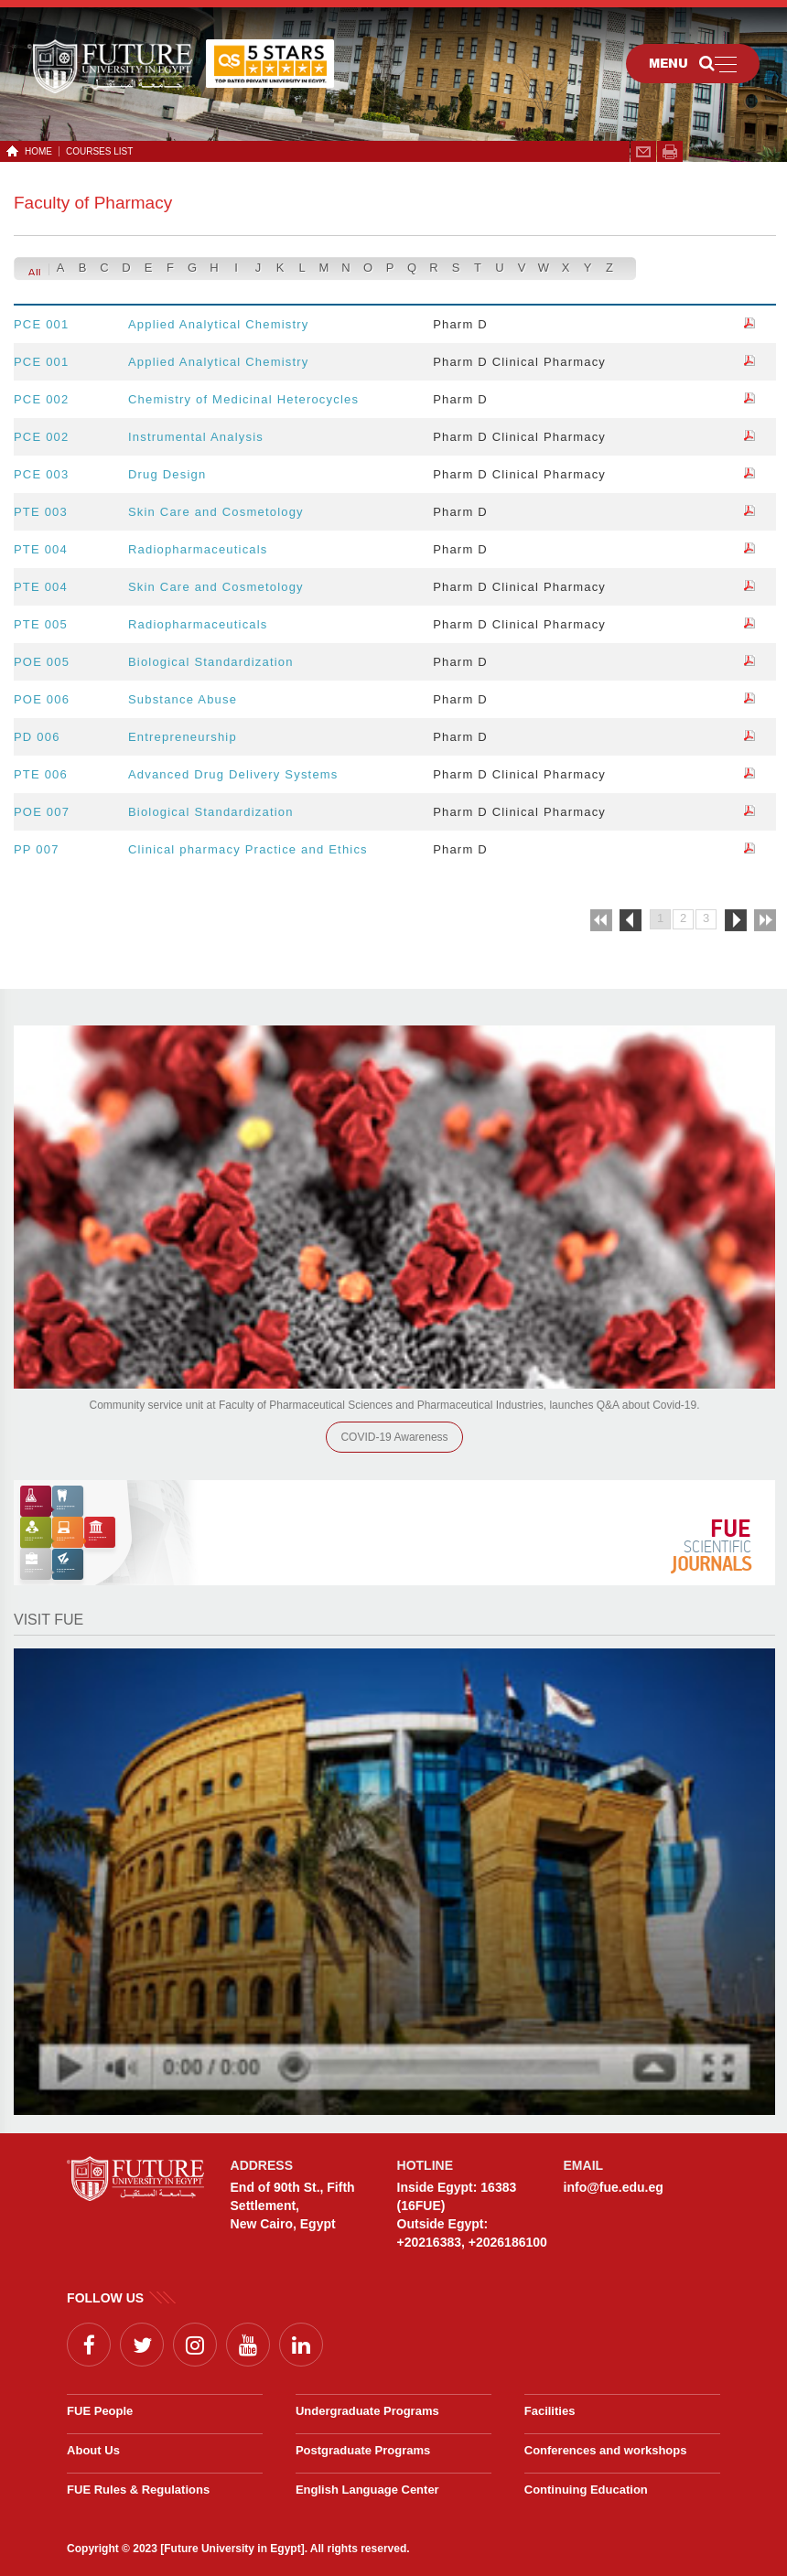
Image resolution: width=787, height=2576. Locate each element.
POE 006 (42, 699)
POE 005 (42, 662)
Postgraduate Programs (363, 2450)
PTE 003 (41, 512)
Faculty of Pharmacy (93, 202)
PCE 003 (41, 474)
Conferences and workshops (605, 2450)
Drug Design (167, 474)
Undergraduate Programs (367, 2411)
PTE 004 (41, 549)
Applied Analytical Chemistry (218, 324)
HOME (35, 151)
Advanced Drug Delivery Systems (233, 774)
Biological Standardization (211, 662)
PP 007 (36, 849)
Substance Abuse (182, 699)
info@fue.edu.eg (613, 2187)
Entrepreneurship (182, 737)
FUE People (100, 2411)
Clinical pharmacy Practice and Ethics (248, 849)
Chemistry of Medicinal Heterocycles (243, 399)
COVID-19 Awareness (393, 1437)
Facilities (550, 2411)
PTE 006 (41, 774)
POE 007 (42, 812)
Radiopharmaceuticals (198, 549)
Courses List (99, 151)
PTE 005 (41, 624)
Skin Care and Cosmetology (216, 512)
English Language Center (367, 2489)
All (33, 273)
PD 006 (37, 737)
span (670, 152)
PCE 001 (41, 324)
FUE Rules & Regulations (138, 2489)
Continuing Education (586, 2489)
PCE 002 (41, 399)
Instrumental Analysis (196, 437)
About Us (93, 2450)
